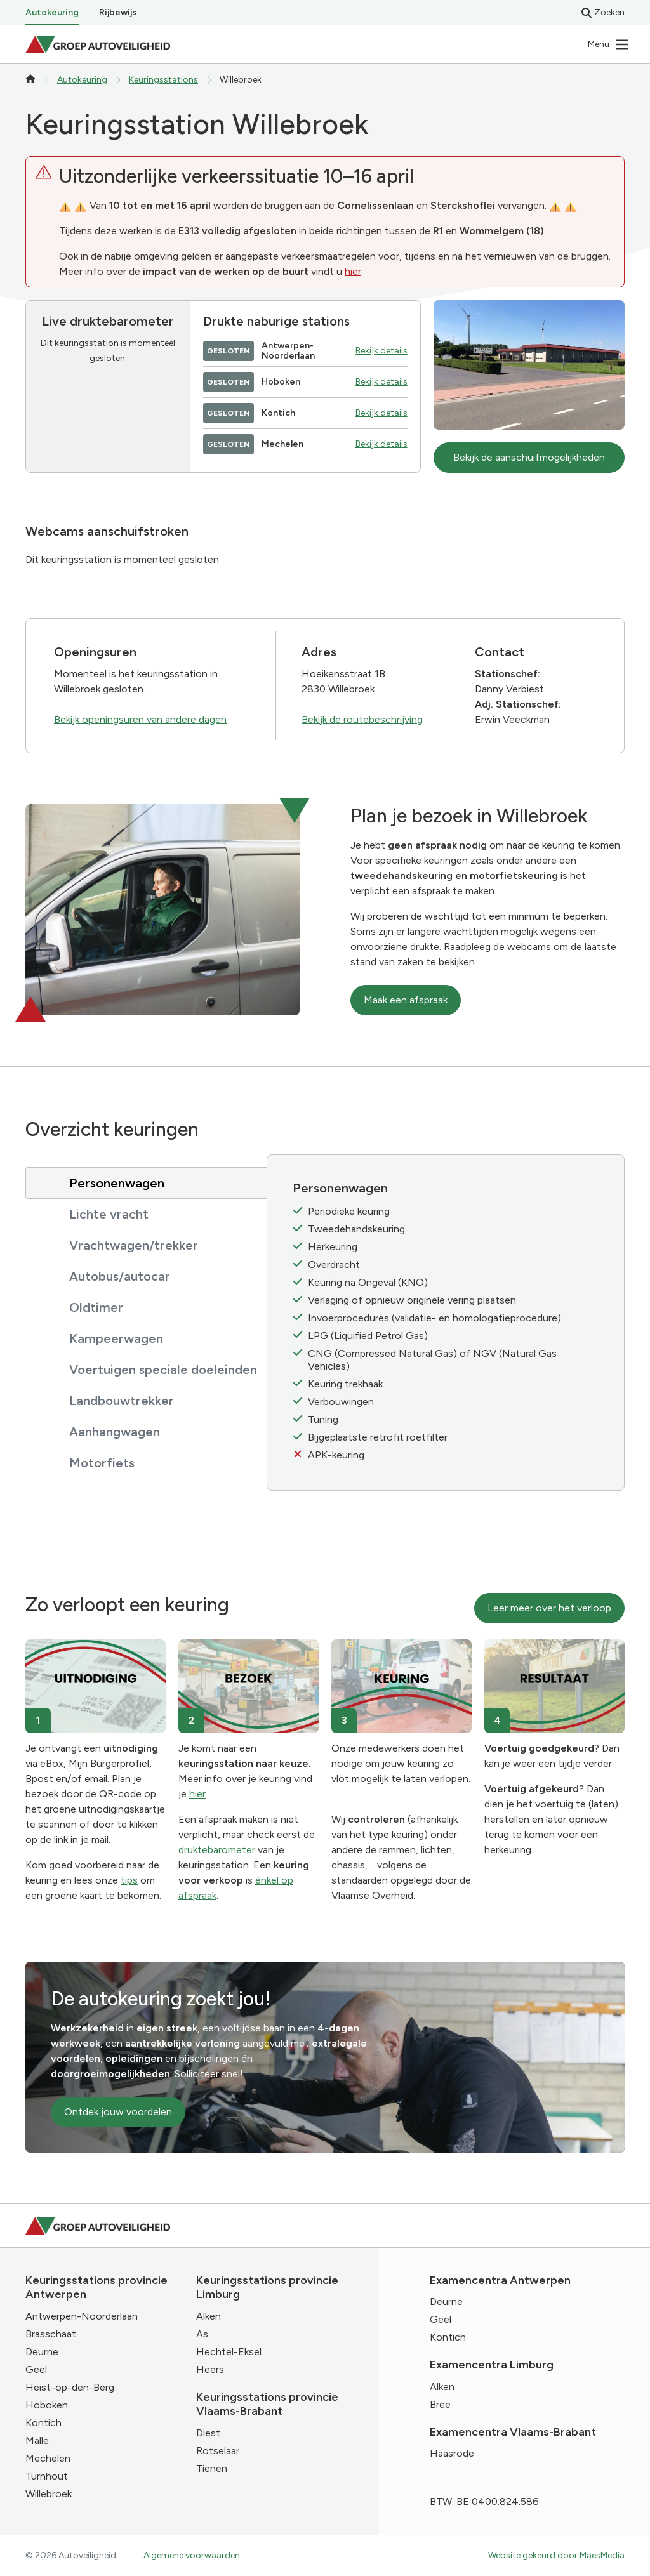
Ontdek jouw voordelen (118, 2112)
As (202, 2334)
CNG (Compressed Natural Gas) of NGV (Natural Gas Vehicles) (432, 1359)
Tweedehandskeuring (356, 1229)
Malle (37, 2440)
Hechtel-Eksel (229, 2352)
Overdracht (334, 1264)
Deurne (41, 2352)
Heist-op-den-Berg (69, 2387)
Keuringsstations (163, 79)
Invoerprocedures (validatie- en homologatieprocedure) (434, 1318)
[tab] (146, 1183)
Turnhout (46, 2476)
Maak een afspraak (406, 1000)
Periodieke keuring (349, 1211)
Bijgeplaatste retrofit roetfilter (378, 1437)
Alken (208, 2316)
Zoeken (603, 12)
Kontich (43, 2423)
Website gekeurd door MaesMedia (556, 2555)
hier (353, 271)
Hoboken (46, 2405)
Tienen (211, 2468)
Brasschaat (50, 2334)
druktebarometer (216, 1850)
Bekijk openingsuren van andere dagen (140, 719)
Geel (36, 2369)
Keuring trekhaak (345, 1384)
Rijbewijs (117, 12)
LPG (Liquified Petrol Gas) (368, 1336)
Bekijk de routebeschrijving (362, 719)
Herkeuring (332, 1247)
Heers (210, 2369)
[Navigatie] (609, 44)
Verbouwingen (341, 1402)
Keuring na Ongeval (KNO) (368, 1282)
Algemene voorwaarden (191, 2555)
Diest (208, 2433)
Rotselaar (217, 2451)
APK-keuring (336, 1455)
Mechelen (47, 2458)
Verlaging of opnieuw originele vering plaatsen (412, 1300)
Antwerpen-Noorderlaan (81, 2316)
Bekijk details (381, 351)
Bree (440, 2404)
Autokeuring (52, 12)
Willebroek (48, 2494)
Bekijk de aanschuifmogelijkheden (529, 457)
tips (129, 1880)
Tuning (323, 1419)
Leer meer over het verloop (549, 1608)
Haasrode (452, 2453)
